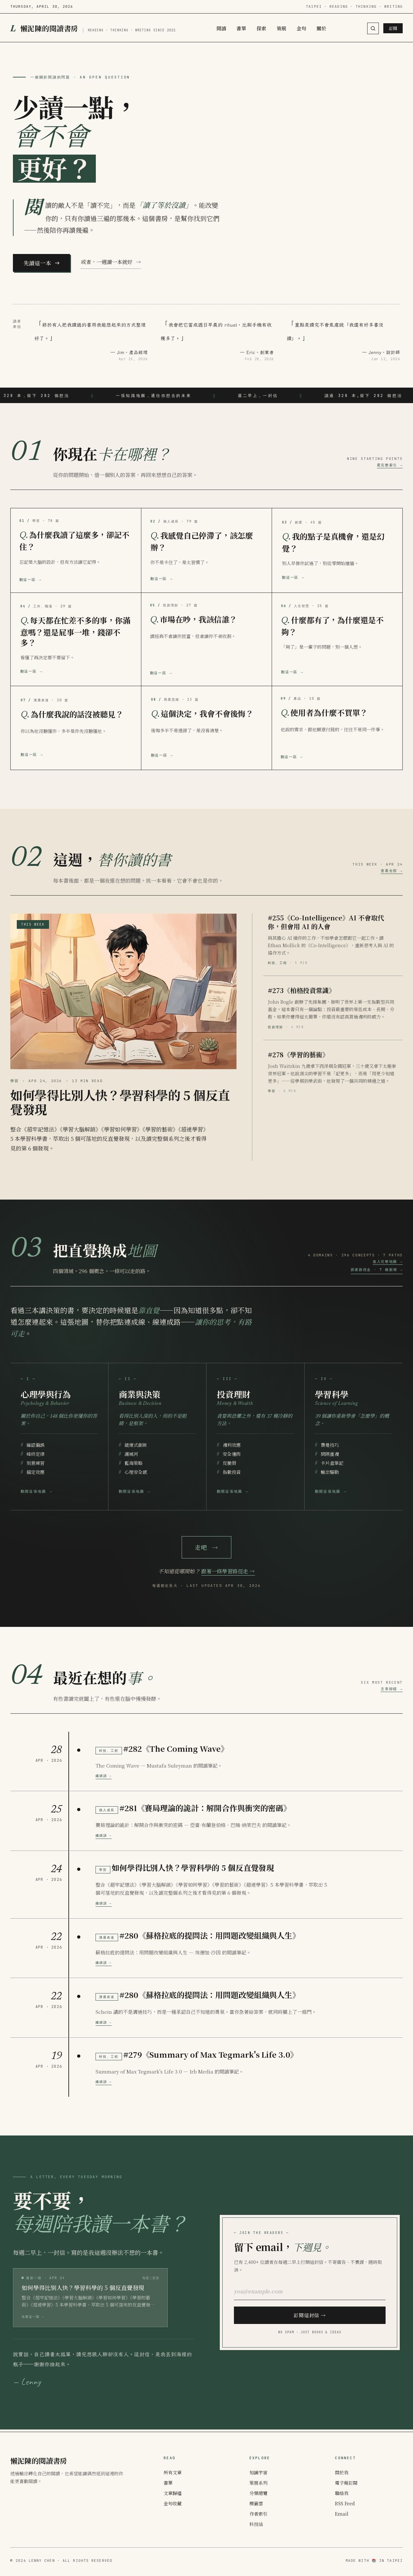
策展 (281, 28)
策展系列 (258, 2483)
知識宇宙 (258, 2472)
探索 (261, 28)
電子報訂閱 (346, 2483)
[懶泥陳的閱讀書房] (93, 28)
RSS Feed (345, 2503)
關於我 (341, 2472)
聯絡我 (341, 2493)
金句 (301, 28)
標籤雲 (256, 2503)
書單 (241, 28)
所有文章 (173, 2472)
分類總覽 (258, 2493)
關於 (321, 28)
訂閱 (393, 28)
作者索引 (258, 2513)
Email (341, 2513)
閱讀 (221, 28)
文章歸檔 (173, 2493)
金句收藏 (173, 2503)
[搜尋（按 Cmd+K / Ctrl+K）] (373, 28)
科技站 (256, 2524)
